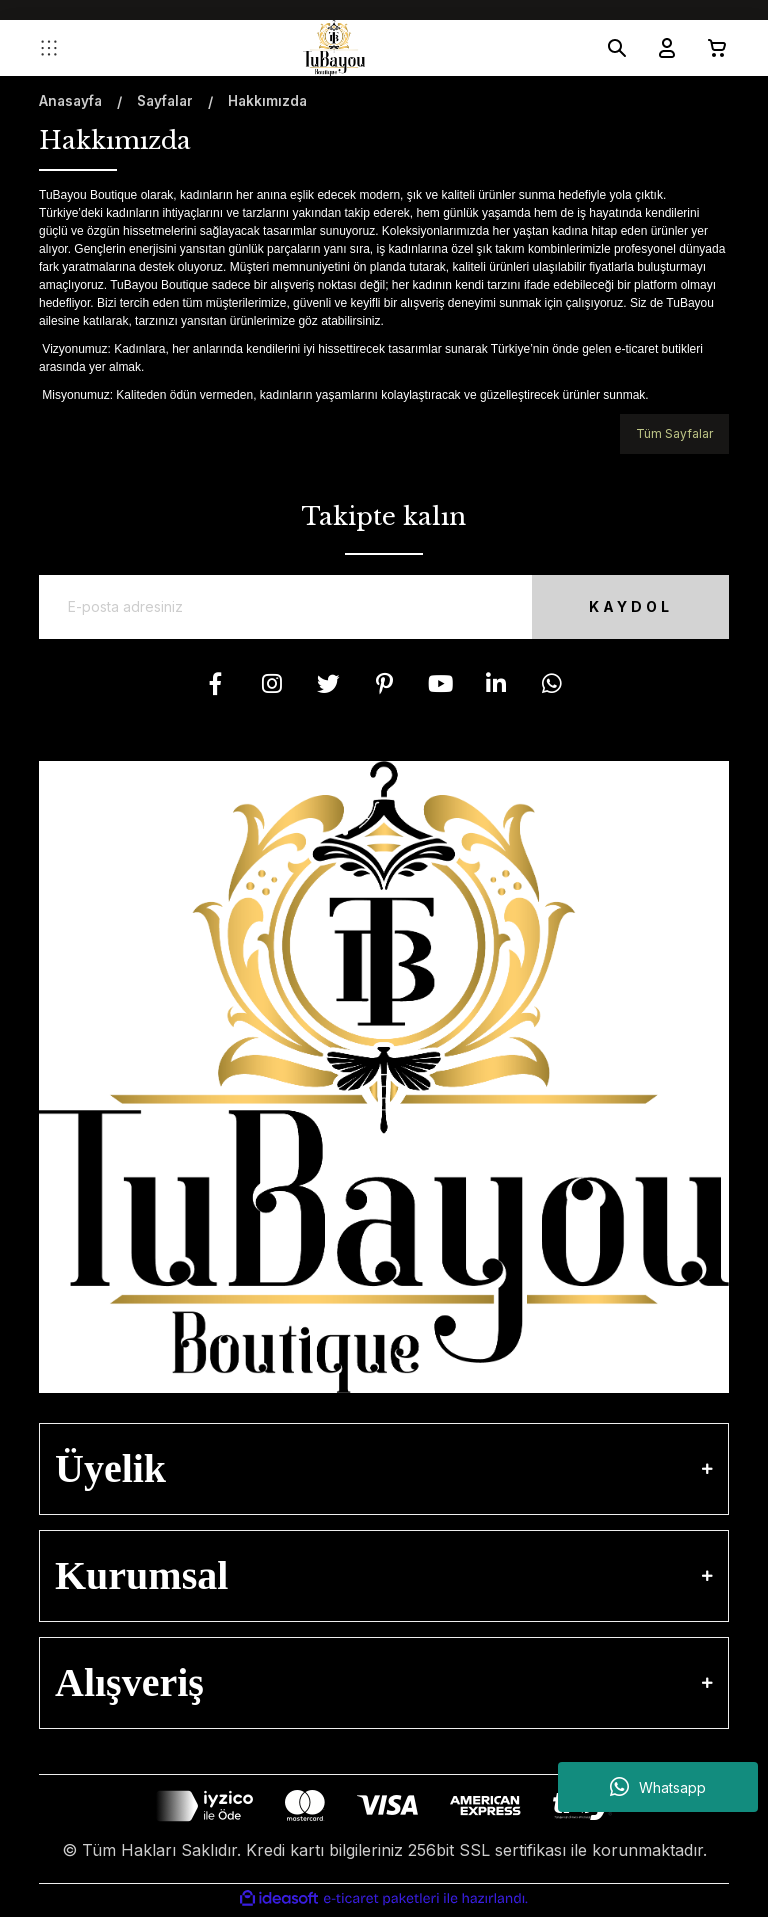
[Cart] (709, 48)
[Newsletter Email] (384, 609)
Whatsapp (658, 1787)
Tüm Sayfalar (674, 433)
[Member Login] (659, 48)
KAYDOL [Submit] (619, 608)
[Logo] (333, 48)
